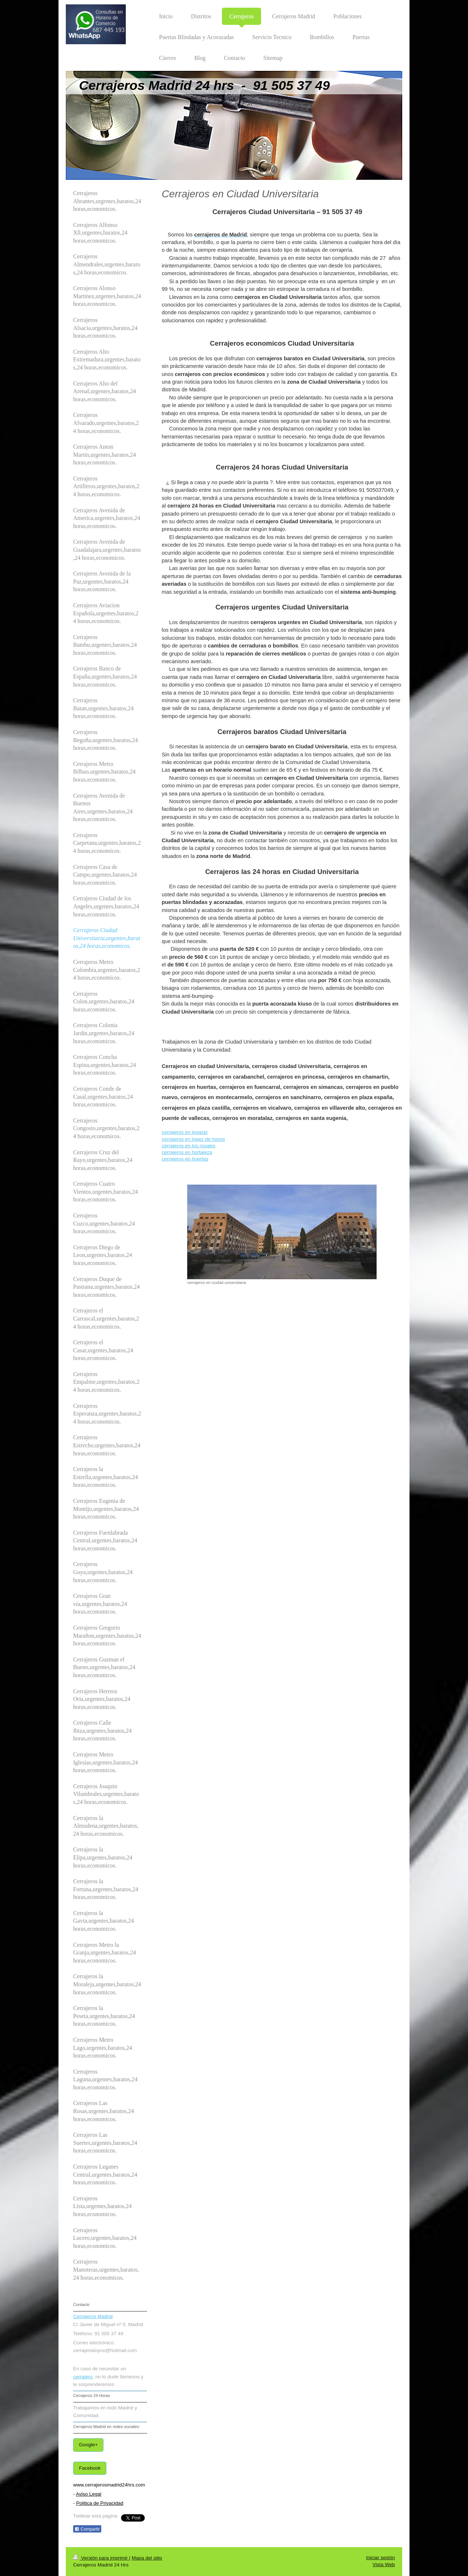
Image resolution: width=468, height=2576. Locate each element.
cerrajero (83, 2376)
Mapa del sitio (147, 2558)
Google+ (88, 2444)
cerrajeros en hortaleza (187, 1152)
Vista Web (384, 2564)
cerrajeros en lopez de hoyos (193, 1139)
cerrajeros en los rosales (188, 1145)
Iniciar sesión (380, 2557)
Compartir (87, 2529)
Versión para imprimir (101, 2558)
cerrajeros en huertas (185, 1159)
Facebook (90, 2468)
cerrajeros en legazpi (184, 1132)
